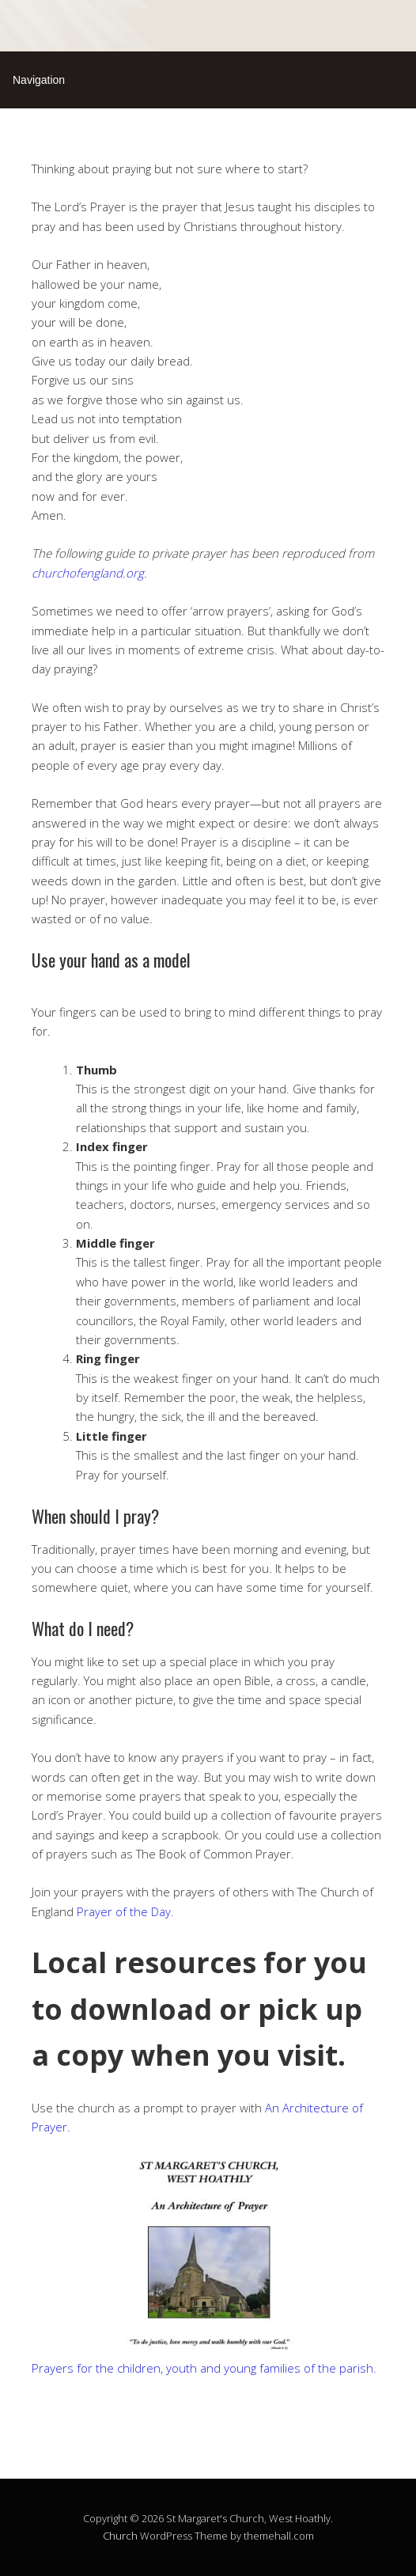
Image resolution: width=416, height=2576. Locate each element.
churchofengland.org (88, 573)
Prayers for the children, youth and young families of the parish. (204, 2368)
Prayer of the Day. (125, 1911)
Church (120, 2536)
